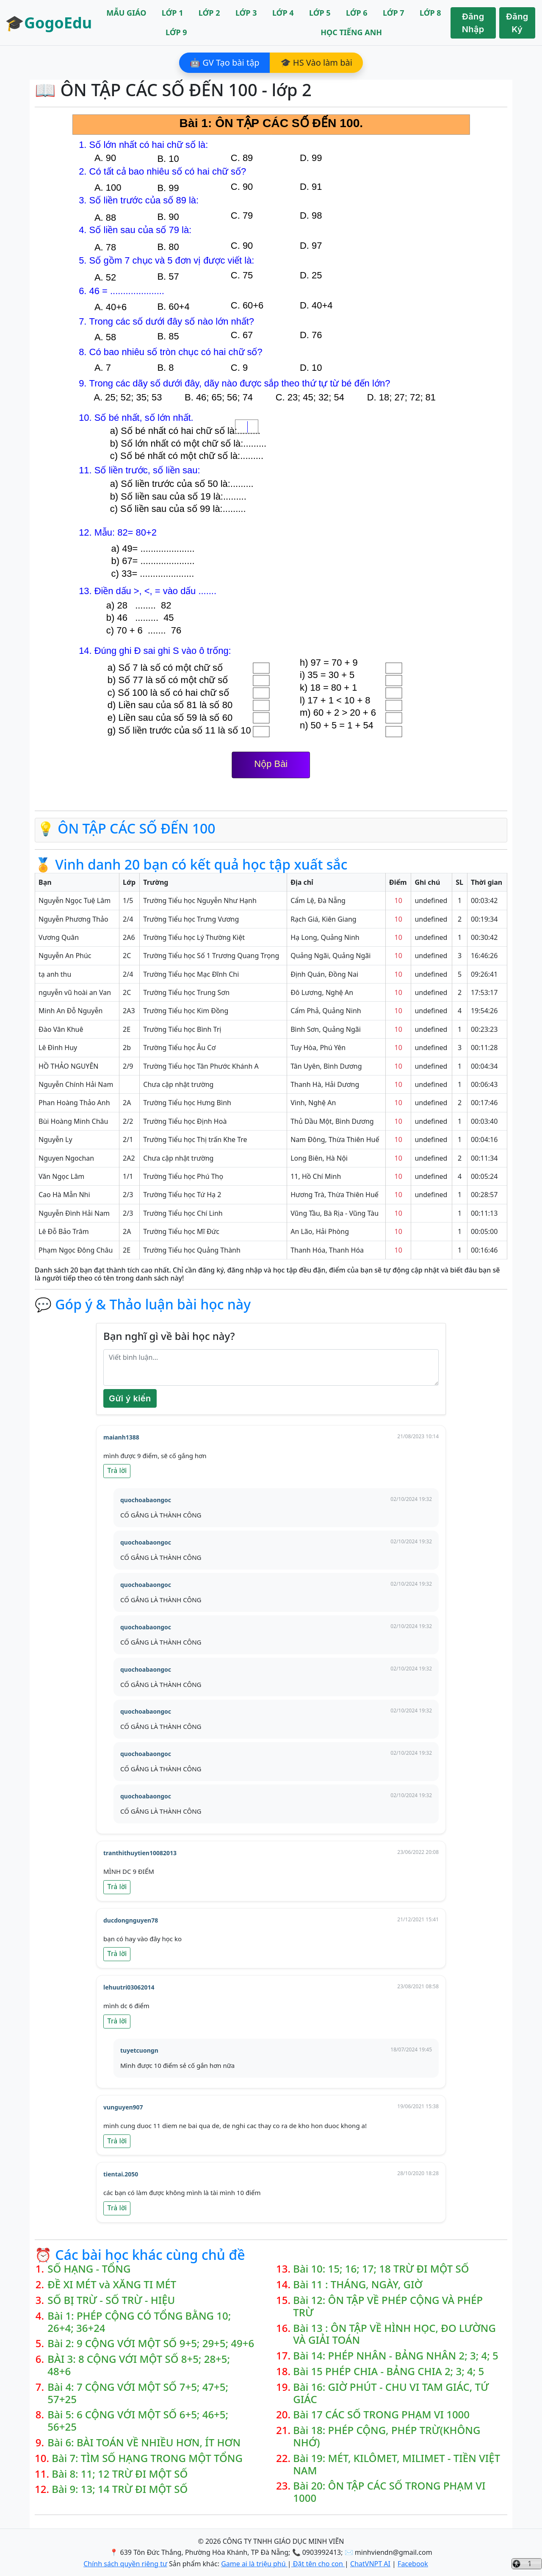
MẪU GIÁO (126, 13)
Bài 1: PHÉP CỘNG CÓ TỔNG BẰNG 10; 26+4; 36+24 (139, 2322)
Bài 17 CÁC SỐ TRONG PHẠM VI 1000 (381, 2415)
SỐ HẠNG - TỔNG (88, 2269)
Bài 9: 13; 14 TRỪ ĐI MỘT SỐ (120, 2489)
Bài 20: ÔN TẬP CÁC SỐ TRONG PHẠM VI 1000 (389, 2492)
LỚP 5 (320, 13)
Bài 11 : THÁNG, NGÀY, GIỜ (357, 2285)
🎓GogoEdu (48, 22)
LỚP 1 (172, 13)
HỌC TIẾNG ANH (351, 32)
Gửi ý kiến (130, 1398)
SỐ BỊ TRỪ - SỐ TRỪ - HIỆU (111, 2300)
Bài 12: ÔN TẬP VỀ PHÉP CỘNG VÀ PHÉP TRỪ (388, 2306)
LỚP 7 (393, 13)
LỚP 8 (430, 13)
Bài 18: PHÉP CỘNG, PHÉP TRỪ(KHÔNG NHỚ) (386, 2436)
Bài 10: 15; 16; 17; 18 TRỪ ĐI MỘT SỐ (381, 2269)
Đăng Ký (517, 22)
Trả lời (117, 1471)
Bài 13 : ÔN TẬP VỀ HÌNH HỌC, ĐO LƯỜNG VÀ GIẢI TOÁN (394, 2334)
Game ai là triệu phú (254, 2563)
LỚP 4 (283, 13)
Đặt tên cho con (318, 2563)
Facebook (413, 2563)
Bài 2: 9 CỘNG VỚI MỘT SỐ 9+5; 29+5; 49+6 (150, 2343)
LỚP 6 (357, 13)
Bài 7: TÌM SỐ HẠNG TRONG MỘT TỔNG (147, 2458)
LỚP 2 (209, 13)
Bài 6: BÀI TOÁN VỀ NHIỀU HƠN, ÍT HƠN (144, 2443)
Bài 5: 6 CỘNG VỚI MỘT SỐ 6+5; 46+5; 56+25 (137, 2421)
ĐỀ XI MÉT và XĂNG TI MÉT (111, 2285)
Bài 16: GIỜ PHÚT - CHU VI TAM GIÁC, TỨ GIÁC (391, 2393)
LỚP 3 (246, 13)
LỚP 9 (176, 32)
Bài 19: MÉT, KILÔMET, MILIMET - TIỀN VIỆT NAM (396, 2464)
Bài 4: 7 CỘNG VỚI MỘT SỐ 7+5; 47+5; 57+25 (137, 2393)
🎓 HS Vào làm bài (316, 62)
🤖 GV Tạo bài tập (225, 62)
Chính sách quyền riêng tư (125, 2563)
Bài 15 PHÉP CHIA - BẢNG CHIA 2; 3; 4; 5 (388, 2371)
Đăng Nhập (473, 22)
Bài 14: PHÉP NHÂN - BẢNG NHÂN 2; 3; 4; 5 (395, 2356)
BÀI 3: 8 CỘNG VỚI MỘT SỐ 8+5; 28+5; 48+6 (138, 2365)
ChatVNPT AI (370, 2563)
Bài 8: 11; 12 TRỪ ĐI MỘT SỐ (120, 2474)
